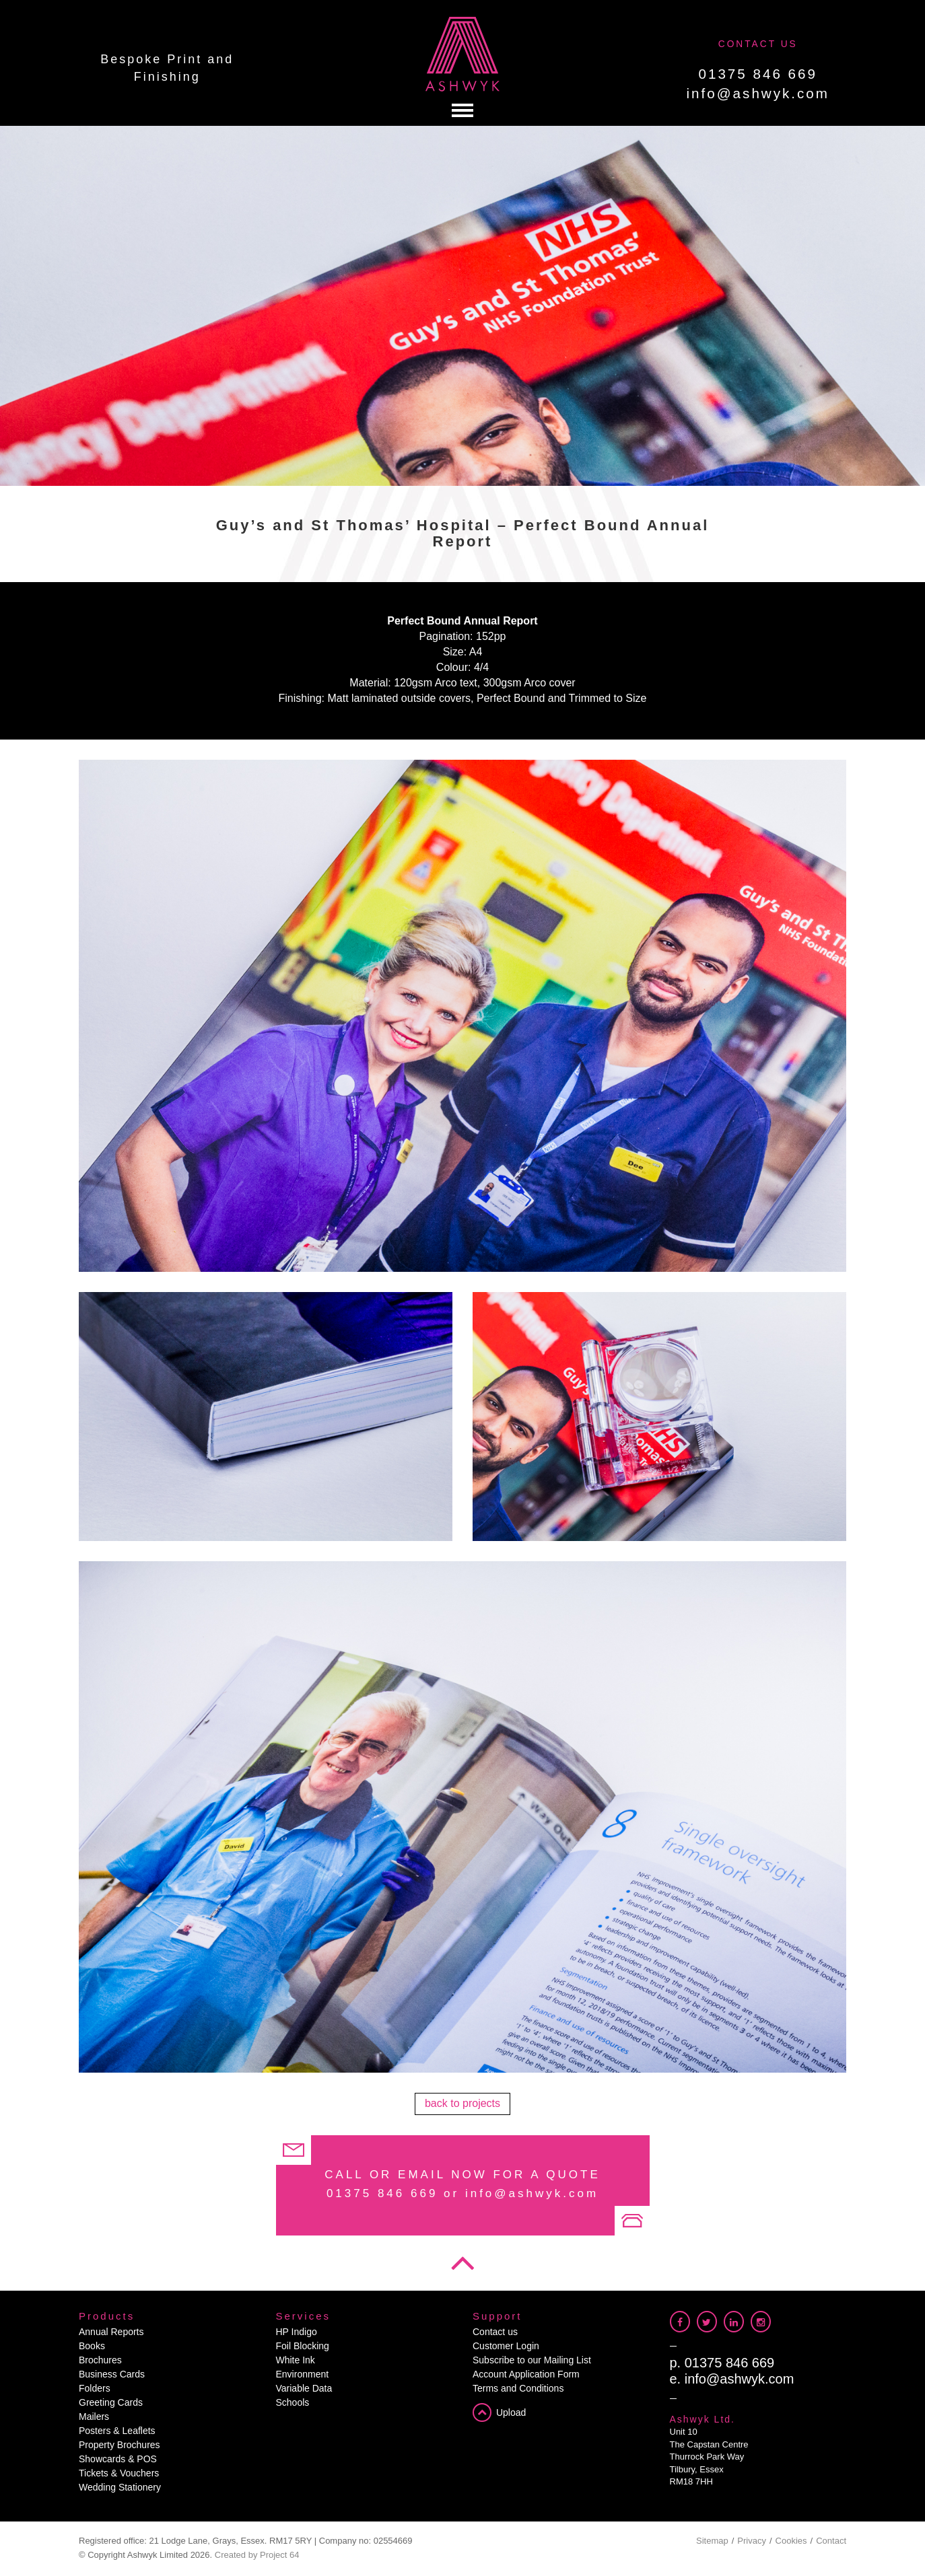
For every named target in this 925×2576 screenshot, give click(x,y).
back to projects (462, 2103)
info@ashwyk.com (757, 93)
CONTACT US (758, 44)
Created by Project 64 (257, 2555)
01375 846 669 (757, 73)
